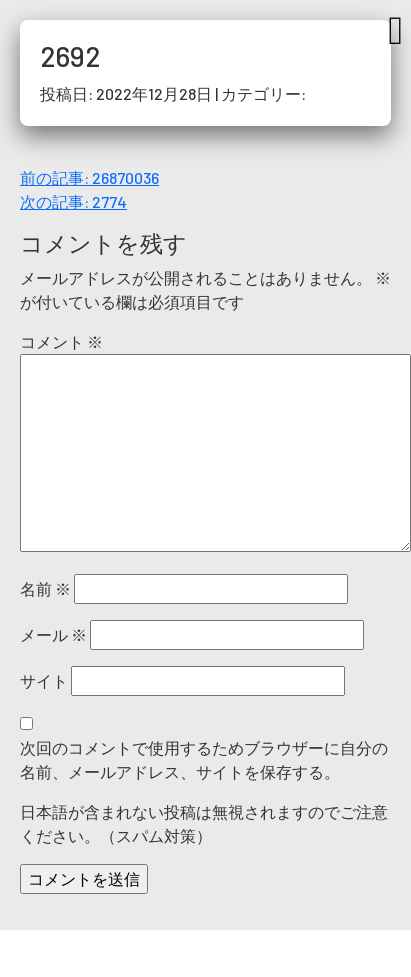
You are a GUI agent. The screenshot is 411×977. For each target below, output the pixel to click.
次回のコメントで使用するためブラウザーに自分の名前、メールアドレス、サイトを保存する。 (204, 759)
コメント (61, 341)
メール (53, 634)
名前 (45, 588)
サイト (44, 680)
